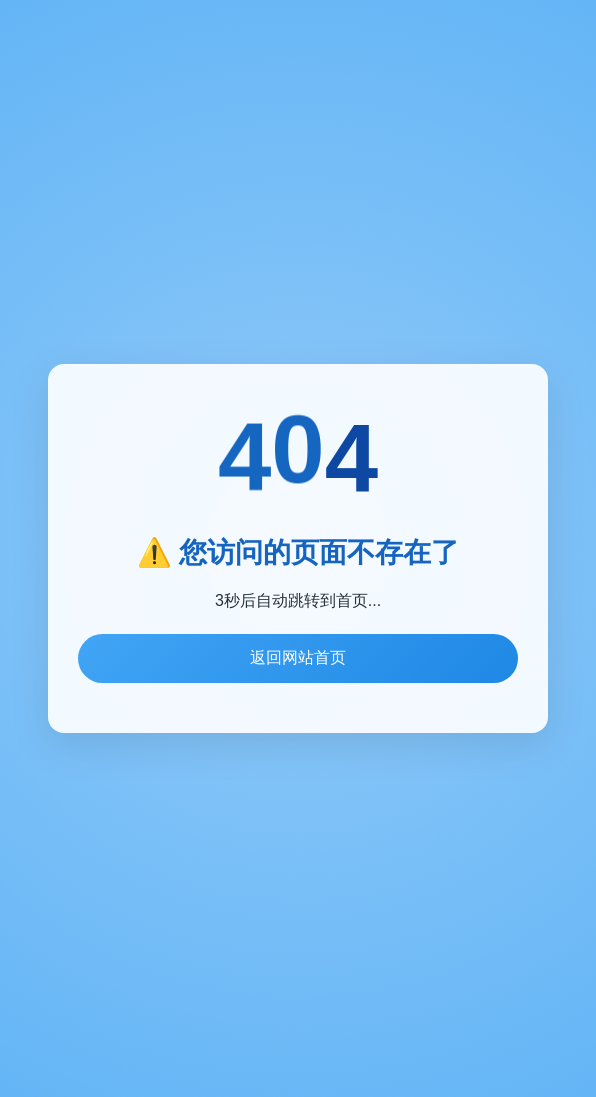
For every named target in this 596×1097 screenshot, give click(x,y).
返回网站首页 (298, 657)
